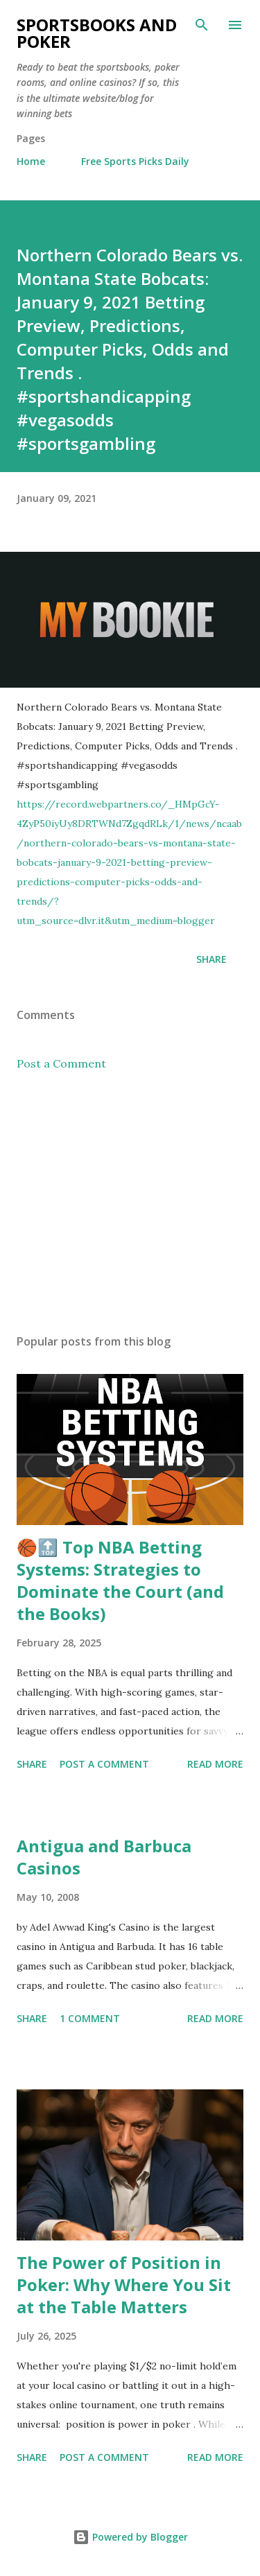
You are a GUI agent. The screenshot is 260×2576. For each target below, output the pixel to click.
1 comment (90, 2018)
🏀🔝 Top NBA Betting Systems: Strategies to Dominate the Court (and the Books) (120, 1580)
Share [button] (211, 959)
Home (31, 161)
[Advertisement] (130, 1202)
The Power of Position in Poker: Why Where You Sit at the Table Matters (124, 2284)
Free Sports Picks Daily (135, 161)
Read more (215, 1763)
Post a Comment (61, 1063)
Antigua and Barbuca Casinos (104, 1856)
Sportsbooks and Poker (97, 33)
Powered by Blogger (130, 2536)
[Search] (201, 25)
